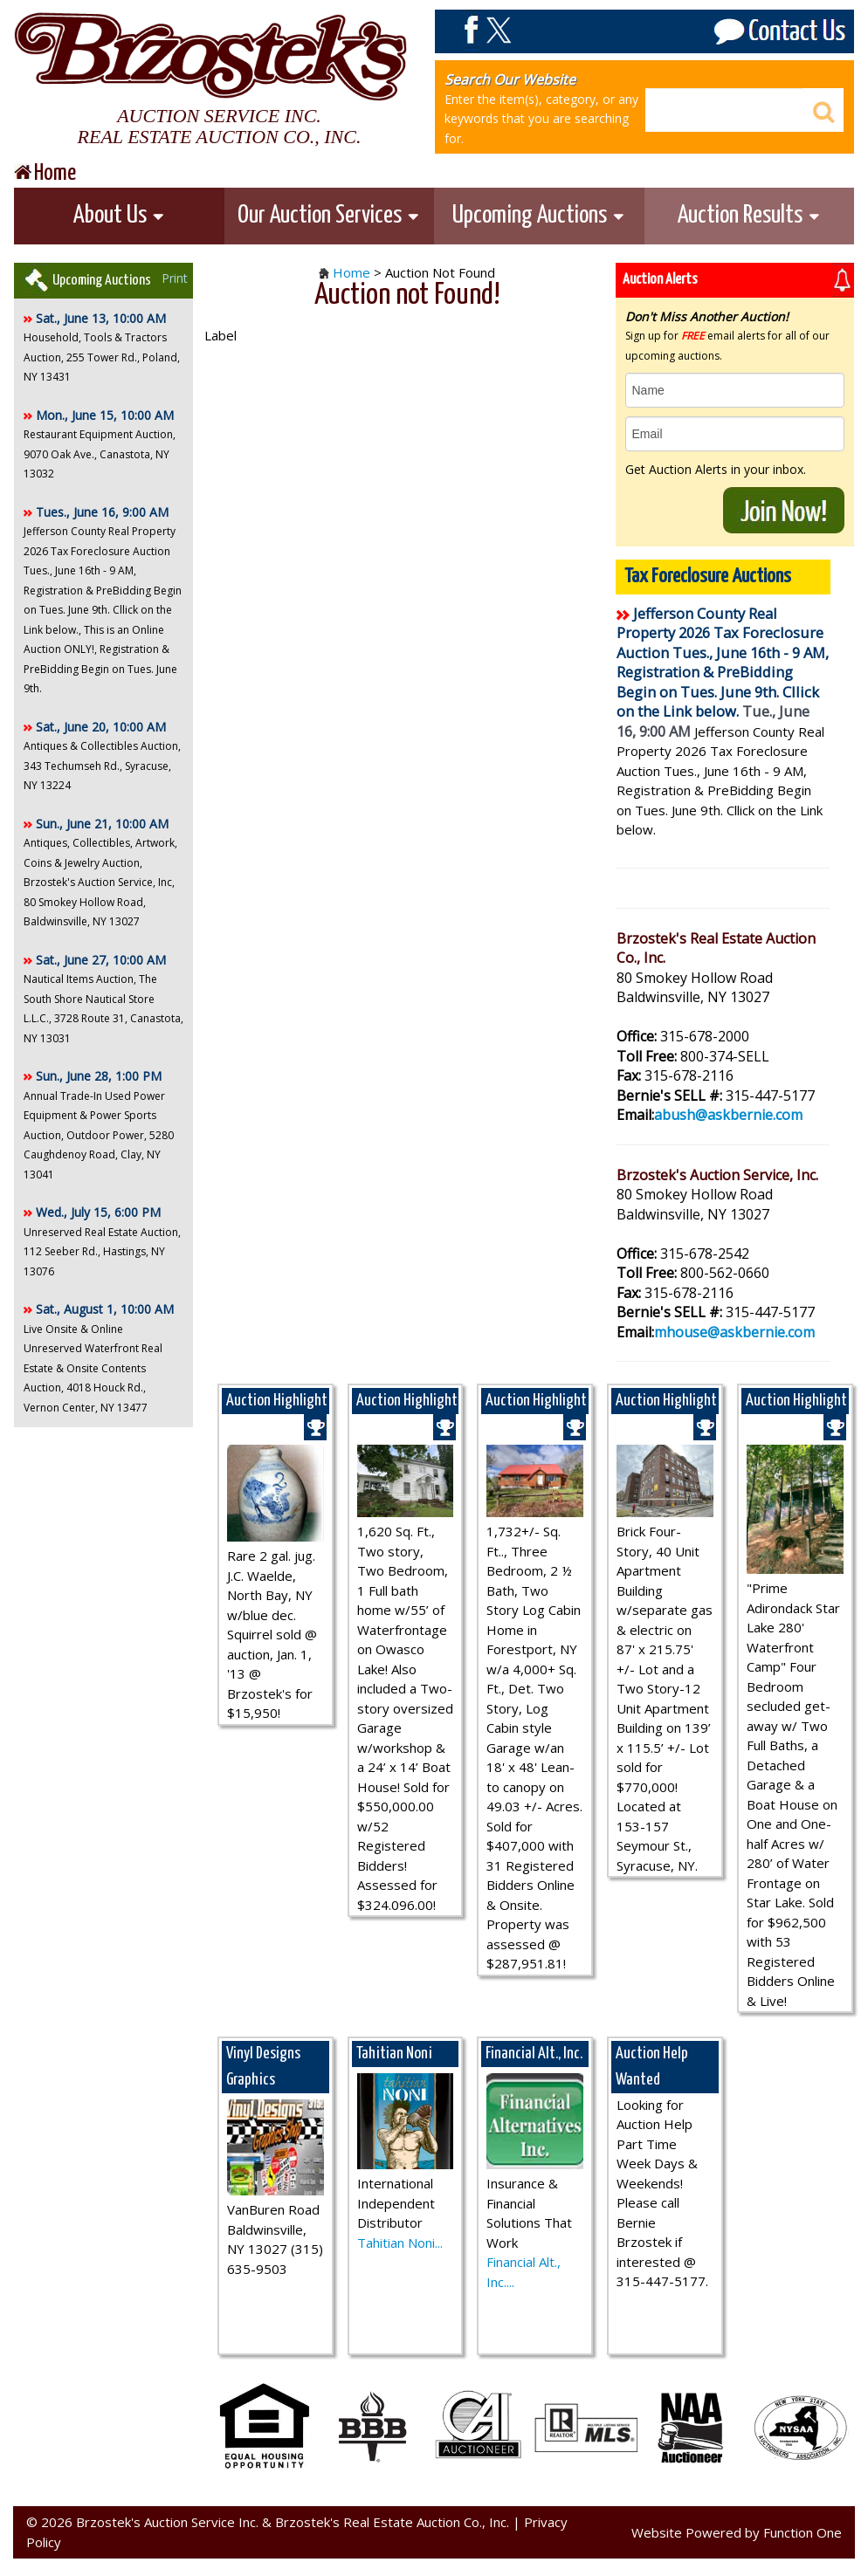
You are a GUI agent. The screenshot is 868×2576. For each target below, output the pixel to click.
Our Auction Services (329, 215)
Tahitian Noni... (400, 2242)
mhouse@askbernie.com (734, 1332)
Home (351, 272)
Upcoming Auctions (538, 215)
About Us (119, 215)
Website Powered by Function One (736, 2532)
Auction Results (749, 215)
